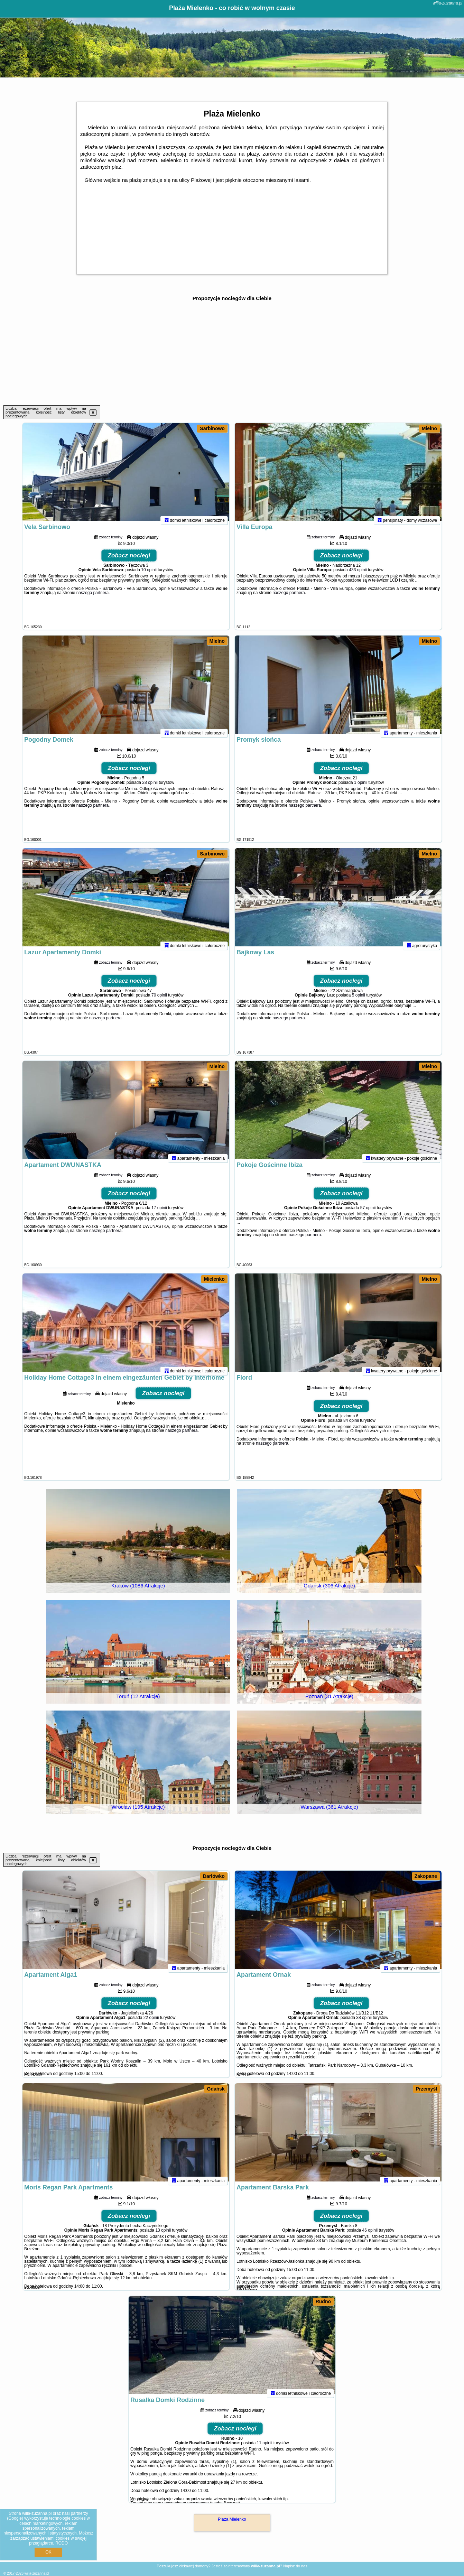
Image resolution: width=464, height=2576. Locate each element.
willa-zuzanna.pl (447, 3)
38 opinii (364, 2023)
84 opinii (351, 1426)
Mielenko (214, 1279)
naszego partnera (92, 598)
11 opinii (264, 2448)
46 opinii (370, 2235)
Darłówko (214, 1876)
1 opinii (360, 788)
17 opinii (159, 1213)
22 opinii (151, 2023)
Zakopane (426, 1876)
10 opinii (149, 575)
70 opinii (159, 1000)
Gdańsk (216, 2089)
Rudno (323, 2301)
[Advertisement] (232, 353)
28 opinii (150, 788)
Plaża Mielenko (232, 2519)
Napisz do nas (295, 2566)
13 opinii (163, 2235)
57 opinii (368, 1213)
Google (15, 2518)
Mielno (429, 428)
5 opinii (358, 1000)
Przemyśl (426, 2089)
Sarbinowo (212, 428)
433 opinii (357, 575)
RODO (61, 2543)
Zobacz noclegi (129, 561)
